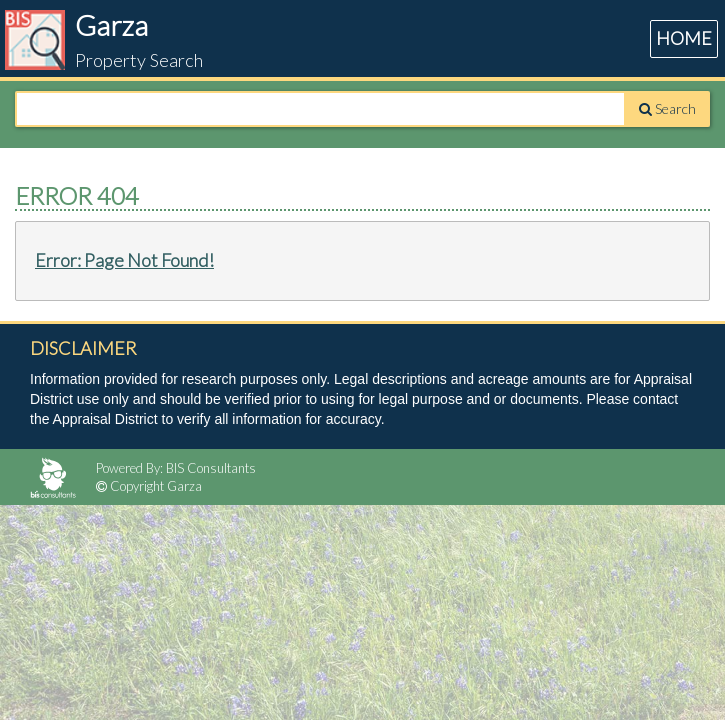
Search (667, 108)
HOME (684, 38)
